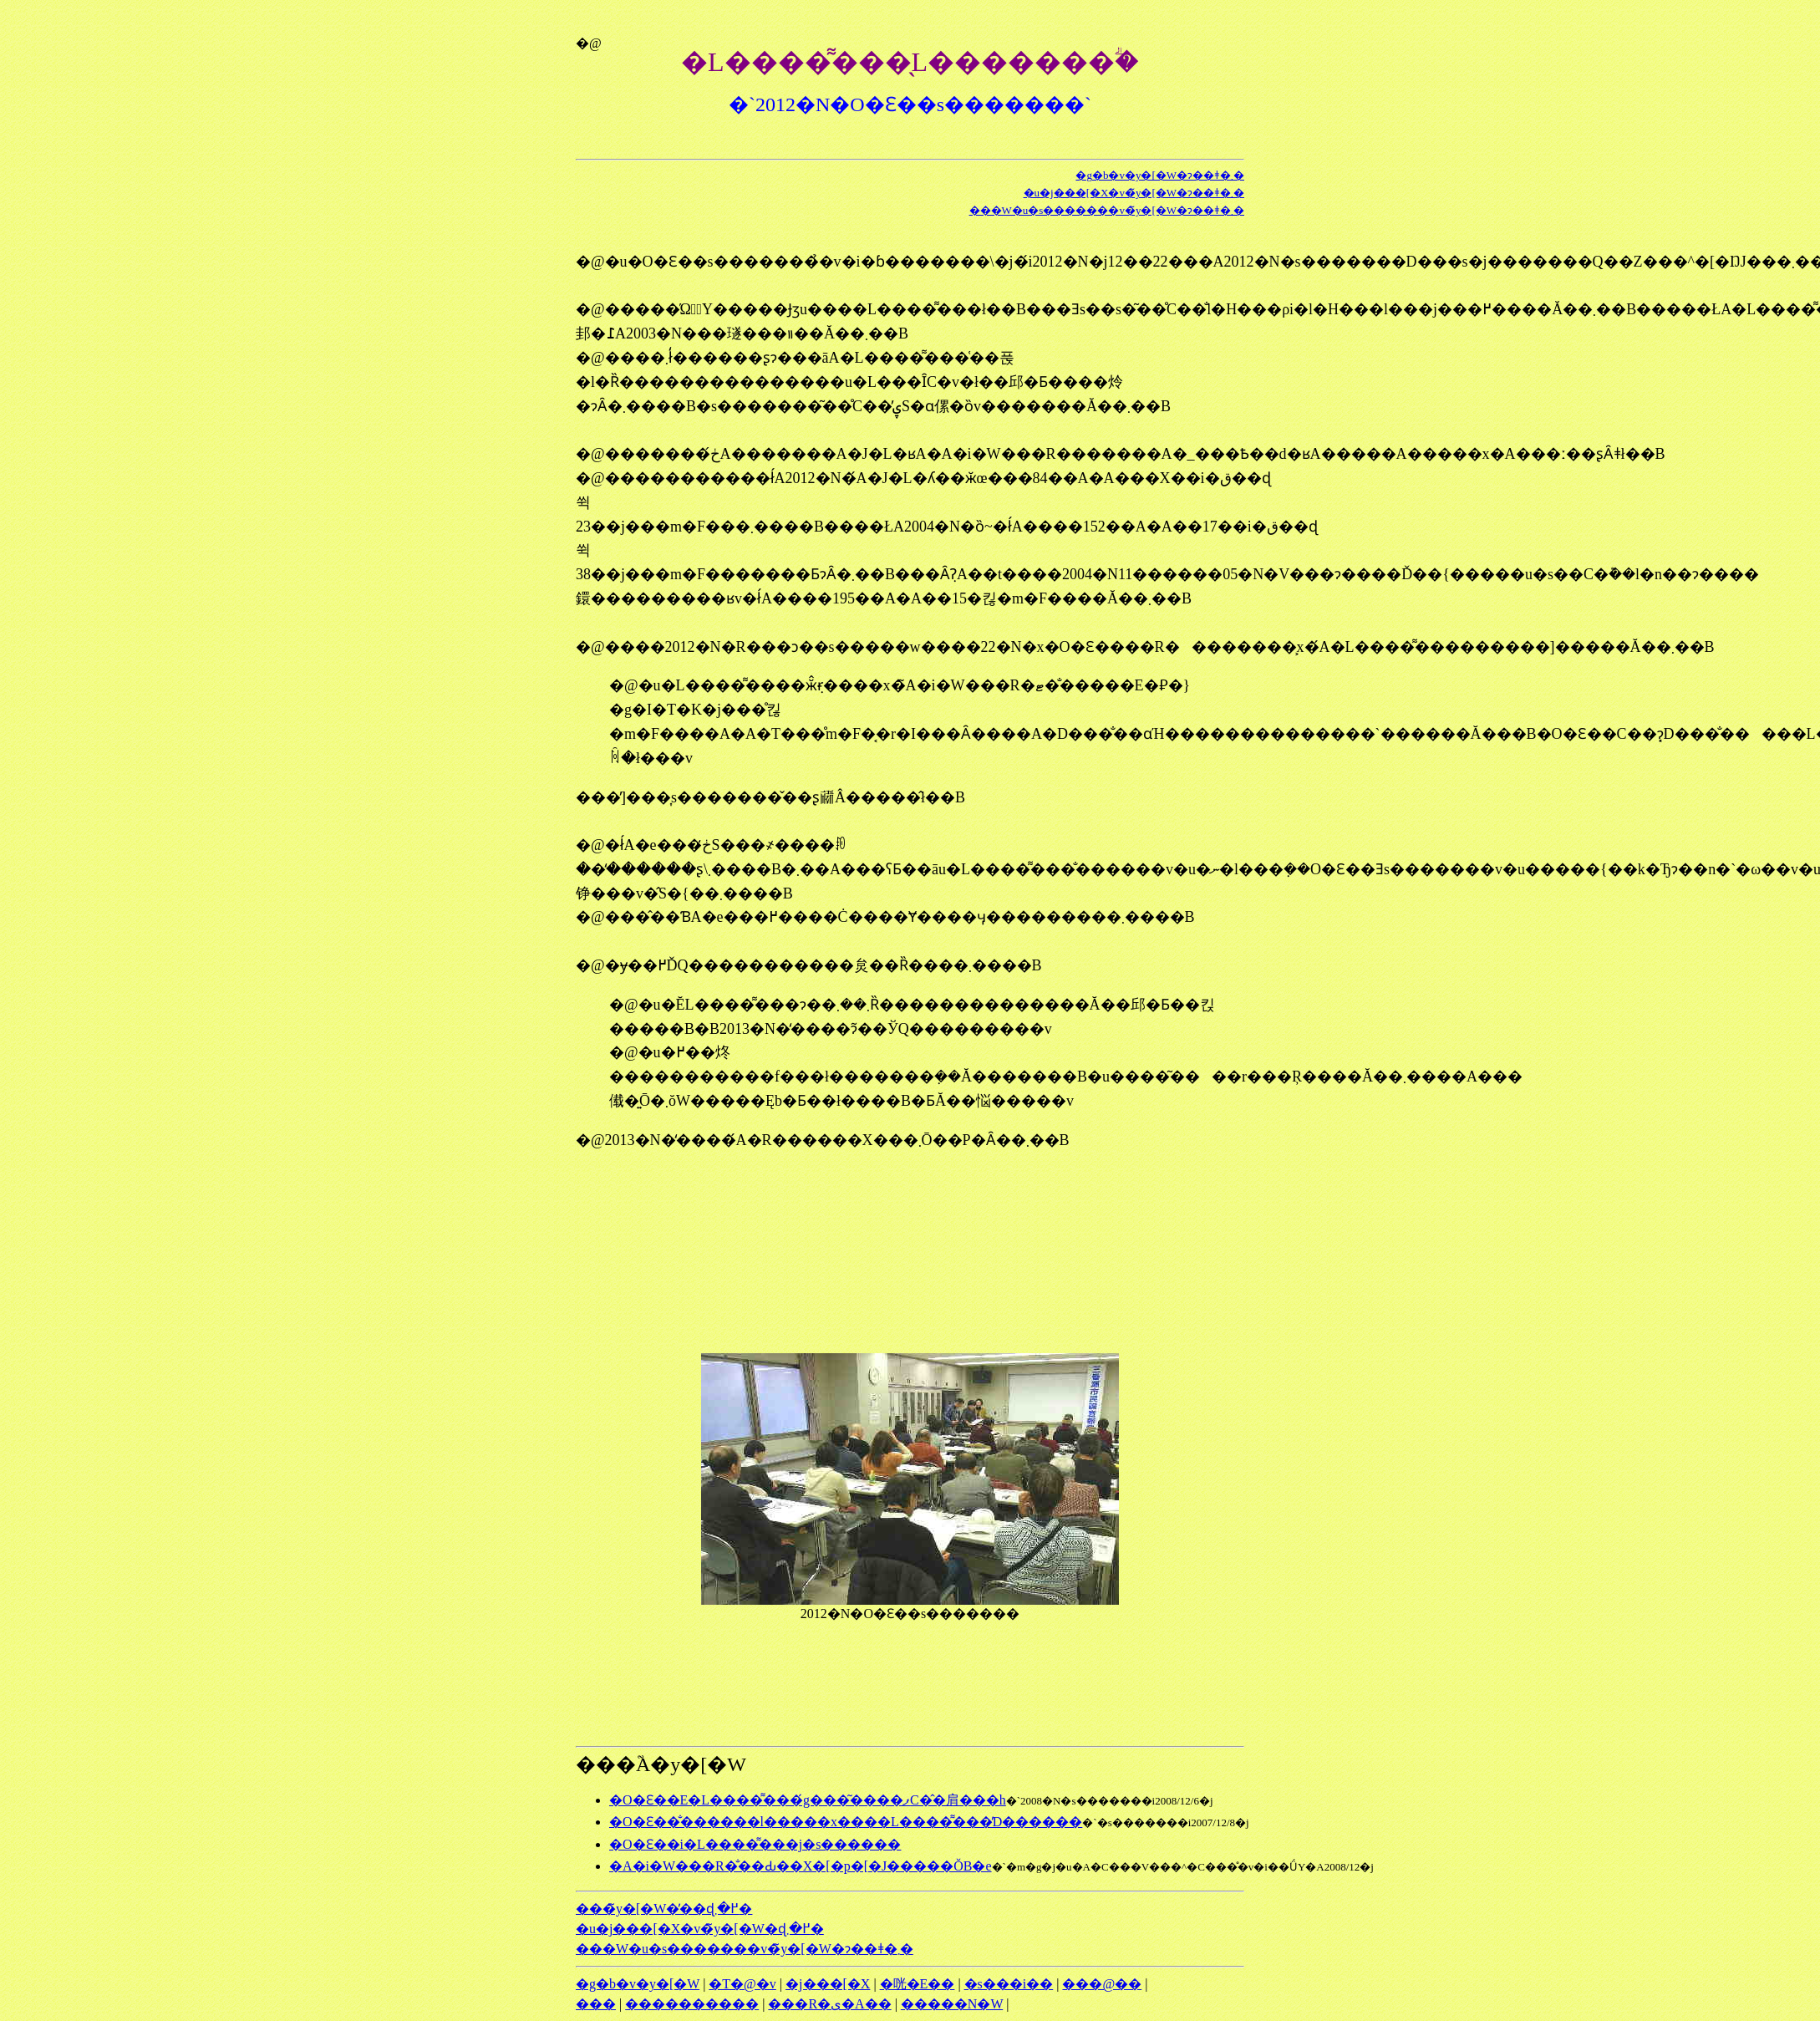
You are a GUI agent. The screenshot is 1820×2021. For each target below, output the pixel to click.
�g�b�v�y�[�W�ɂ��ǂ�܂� (1159, 175)
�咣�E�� (917, 1984)
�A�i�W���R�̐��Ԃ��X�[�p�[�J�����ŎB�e (800, 1866)
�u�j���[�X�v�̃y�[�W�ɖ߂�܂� (700, 1929)
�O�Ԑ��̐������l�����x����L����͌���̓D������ (845, 1822)
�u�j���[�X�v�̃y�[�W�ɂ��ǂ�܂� (1134, 192)
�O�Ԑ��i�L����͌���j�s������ (755, 1844)
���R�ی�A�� (829, 2004)
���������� (692, 2004)
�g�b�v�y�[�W (637, 1984)
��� (596, 2004)
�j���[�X (827, 1984)
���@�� (1101, 1984)
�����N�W (952, 2004)
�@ (589, 43)
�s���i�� (1009, 1984)
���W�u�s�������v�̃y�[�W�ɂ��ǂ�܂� (1106, 210)
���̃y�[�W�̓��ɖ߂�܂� (664, 1908)
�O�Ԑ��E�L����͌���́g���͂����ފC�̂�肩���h (807, 1800)
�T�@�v (742, 1984)
